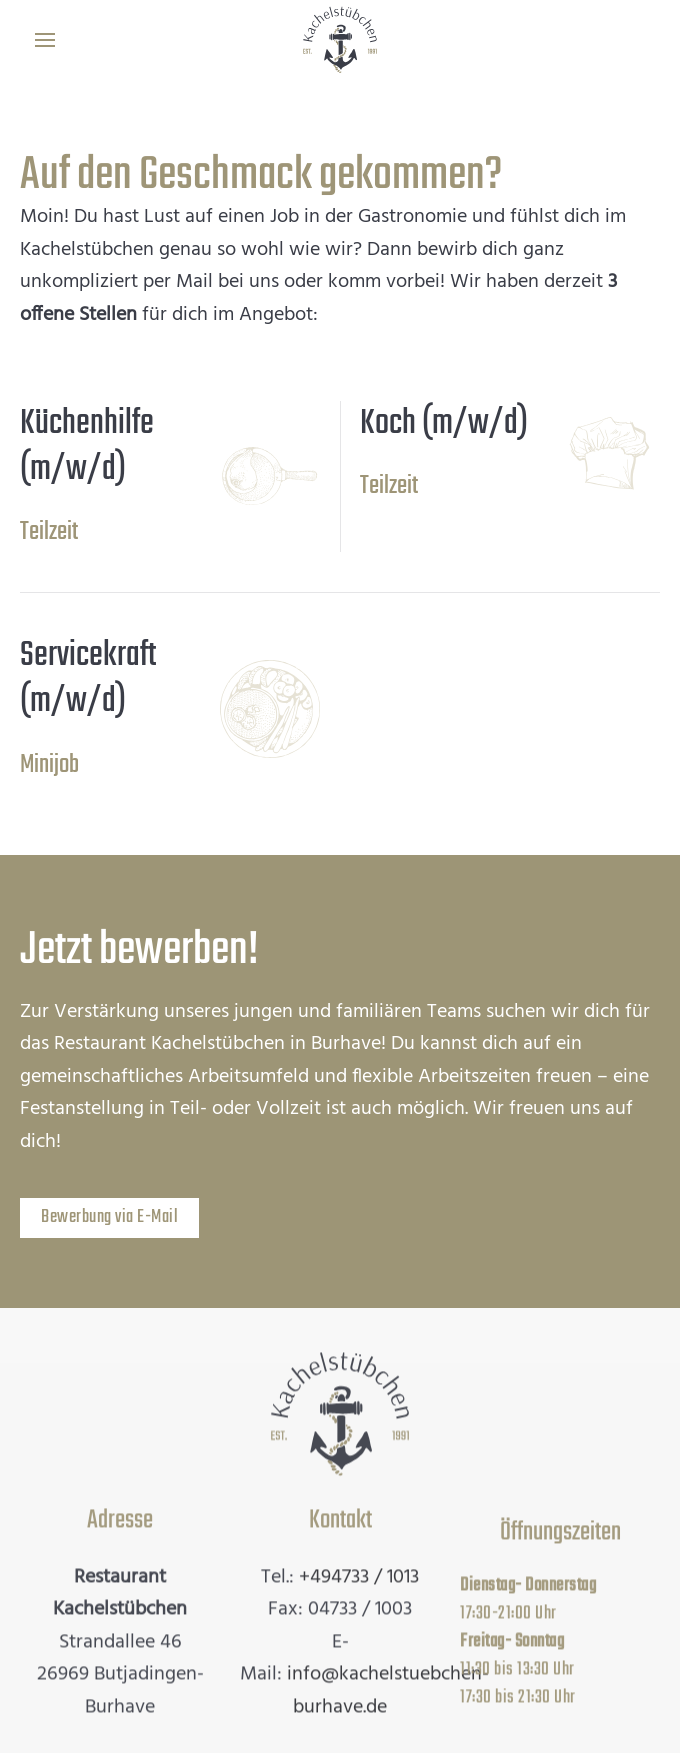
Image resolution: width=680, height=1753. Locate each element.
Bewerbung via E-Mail (109, 1217)
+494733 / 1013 (359, 1575)
